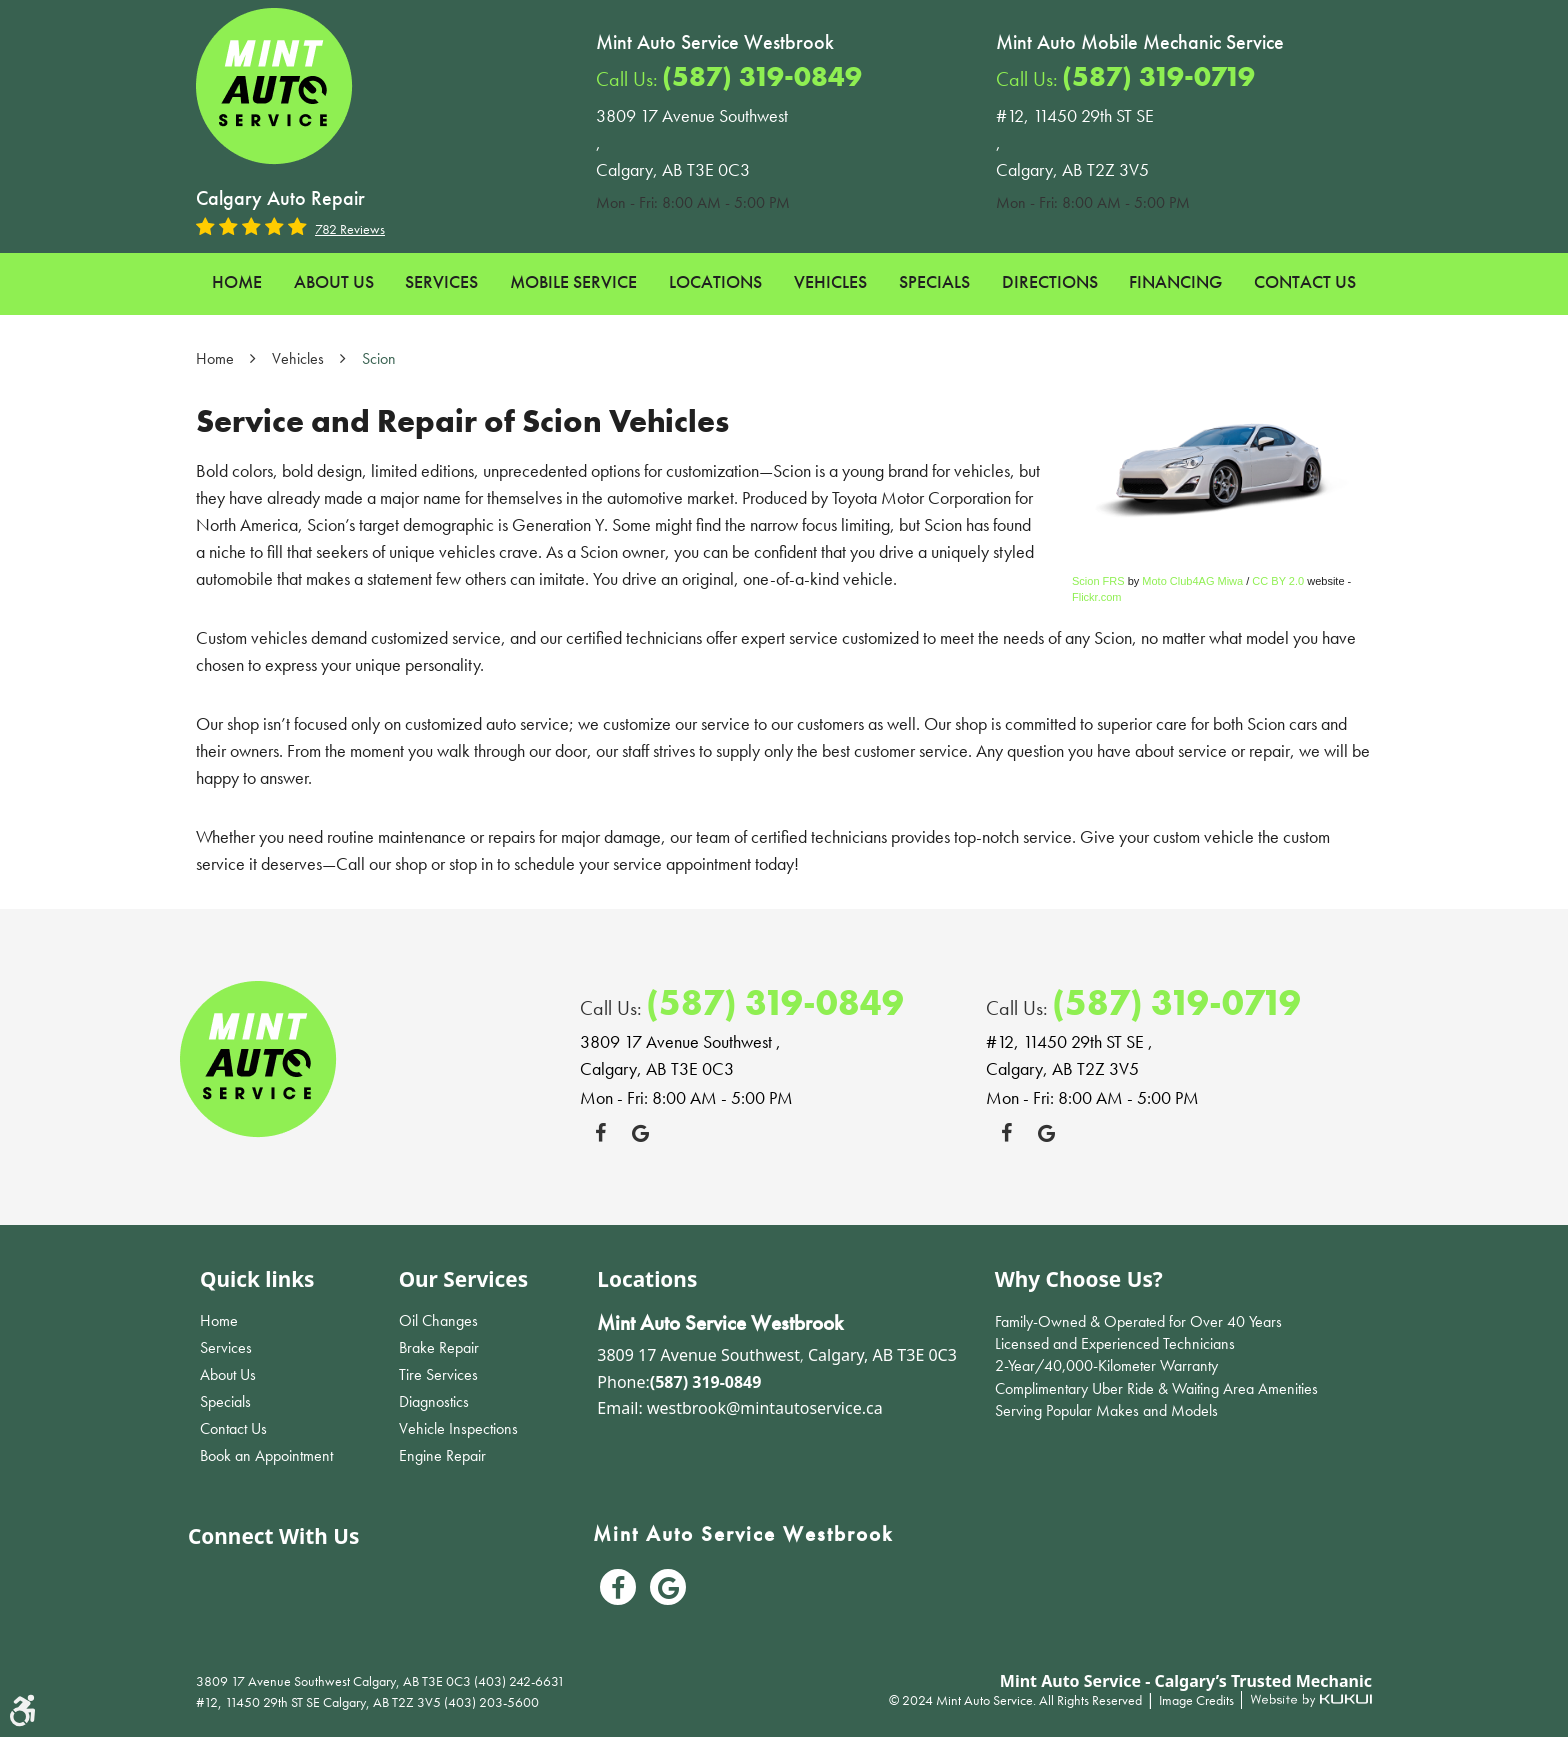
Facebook (600, 1133)
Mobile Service (573, 281)
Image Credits (1198, 1700)
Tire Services (438, 1374)
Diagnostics (434, 1401)
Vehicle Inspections (458, 1428)
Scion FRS (1098, 581)
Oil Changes (438, 1320)
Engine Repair (442, 1455)
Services (441, 281)
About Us (334, 281)
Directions (1050, 281)
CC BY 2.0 (1278, 581)
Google (640, 1133)
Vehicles (830, 281)
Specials (934, 281)
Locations (715, 281)
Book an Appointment (266, 1455)
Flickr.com (1097, 597)
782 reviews (350, 229)
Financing (1175, 281)
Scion (379, 358)
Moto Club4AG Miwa (1192, 581)
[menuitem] (237, 282)
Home (237, 281)
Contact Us (1305, 281)
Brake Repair (439, 1347)
